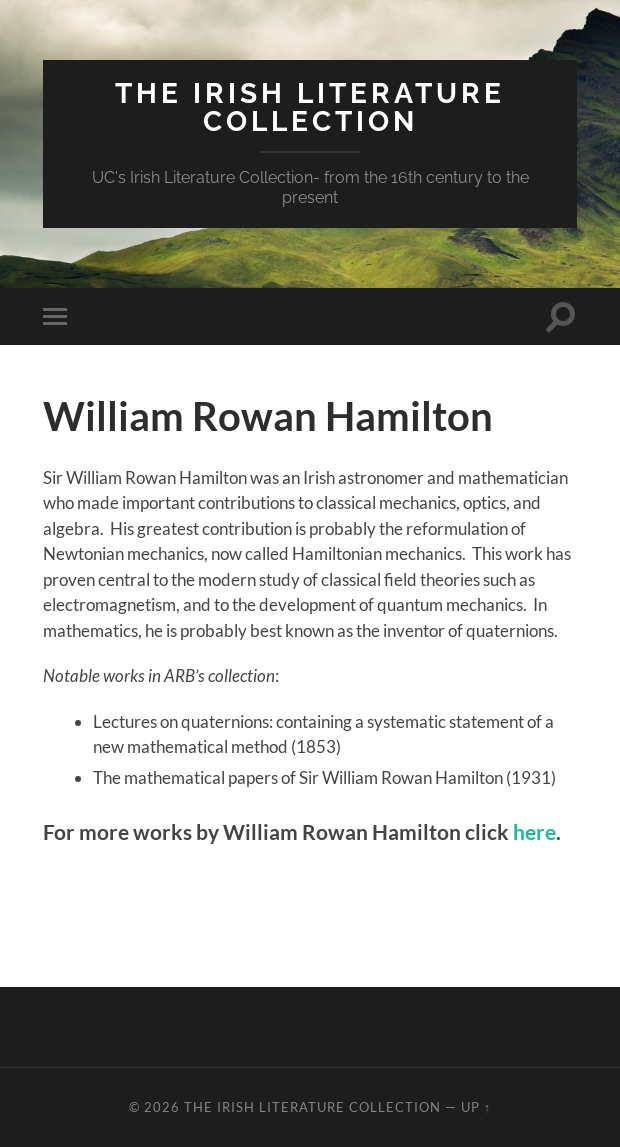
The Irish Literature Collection (310, 107)
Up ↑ (476, 1107)
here (534, 832)
